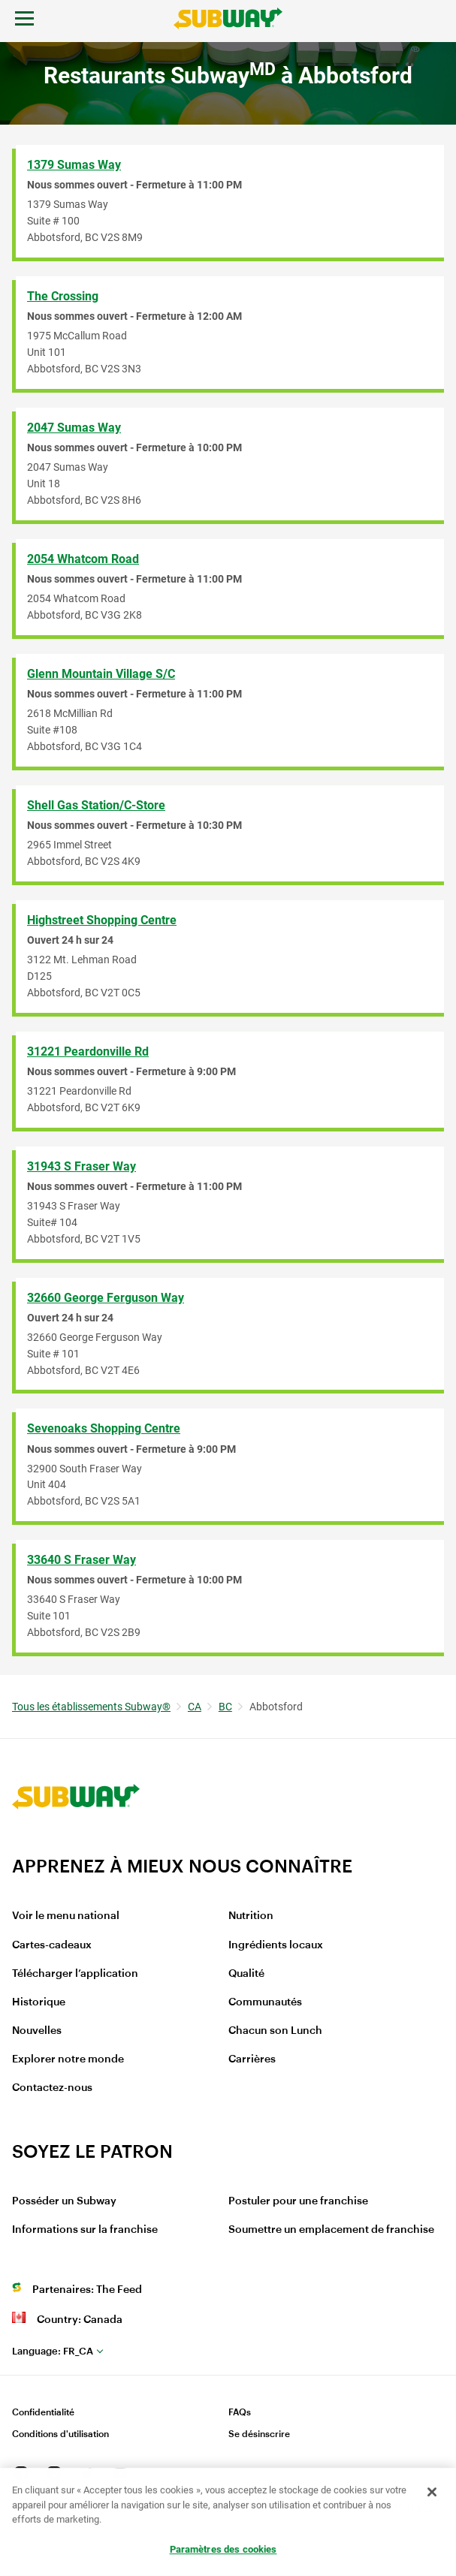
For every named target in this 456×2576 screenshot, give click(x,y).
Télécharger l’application (75, 1974)
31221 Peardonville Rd (88, 1051)
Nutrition (250, 1916)
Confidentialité (43, 2412)
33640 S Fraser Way (81, 1560)
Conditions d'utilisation (60, 2434)
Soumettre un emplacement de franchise (331, 2230)
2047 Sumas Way (74, 427)
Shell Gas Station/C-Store (96, 805)
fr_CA (52, 2351)
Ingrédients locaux (275, 1945)
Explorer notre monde (68, 2059)
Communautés (265, 2002)
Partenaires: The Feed (87, 2290)
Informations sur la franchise (85, 2230)
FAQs (239, 2412)
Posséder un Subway (64, 2201)
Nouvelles (37, 2031)
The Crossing (62, 296)
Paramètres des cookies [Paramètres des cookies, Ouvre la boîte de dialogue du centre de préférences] (223, 2550)
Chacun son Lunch (275, 2031)
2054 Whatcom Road (83, 559)
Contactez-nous (52, 2088)
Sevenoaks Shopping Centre (103, 1428)
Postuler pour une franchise (298, 2201)
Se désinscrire (259, 2434)
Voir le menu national (65, 1916)
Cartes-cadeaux (52, 1945)
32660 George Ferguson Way (105, 1298)
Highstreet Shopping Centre (102, 920)
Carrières (252, 2059)
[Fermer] (431, 2492)
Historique (38, 2002)
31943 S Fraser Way (81, 1166)
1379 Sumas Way (74, 165)
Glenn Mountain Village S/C (101, 674)
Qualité (246, 1974)
